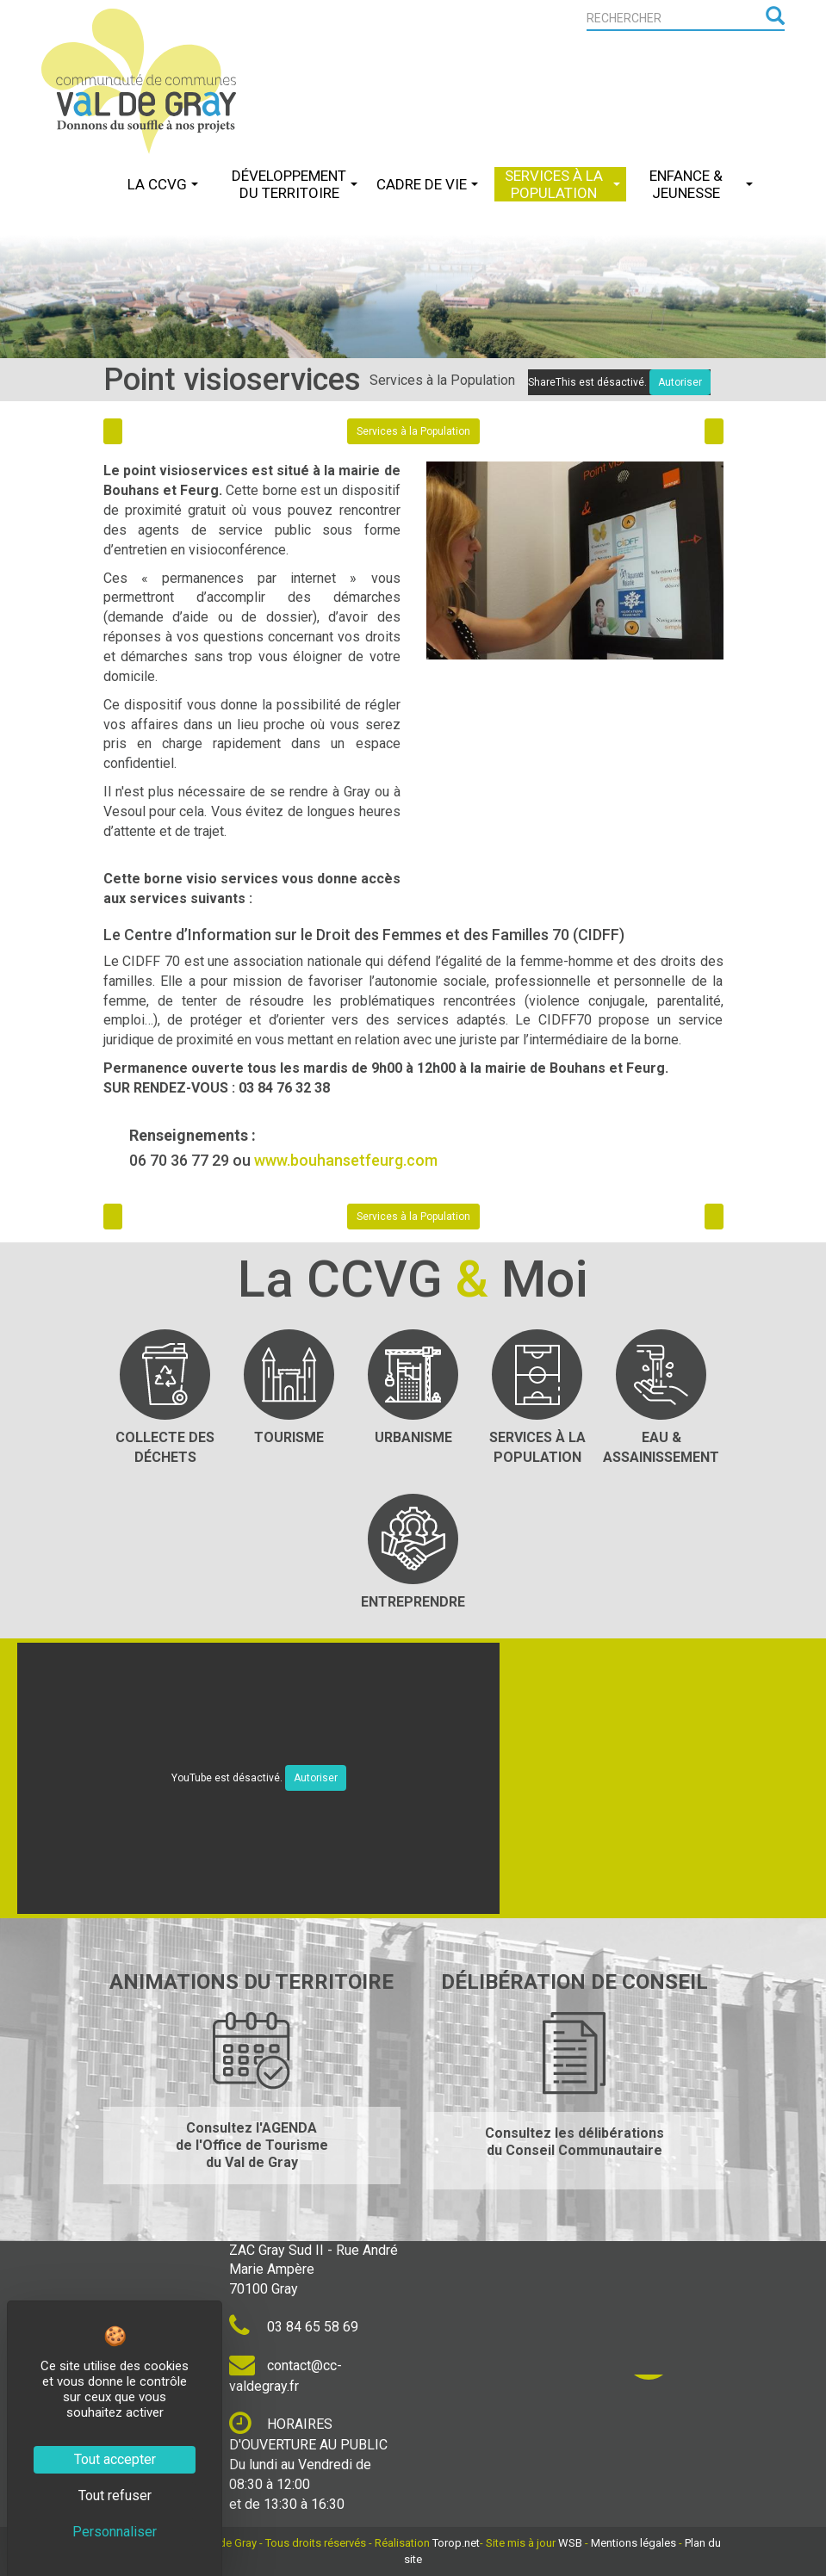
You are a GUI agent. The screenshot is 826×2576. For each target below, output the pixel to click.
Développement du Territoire (294, 184)
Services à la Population (562, 184)
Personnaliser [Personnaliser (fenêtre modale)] (114, 2531)
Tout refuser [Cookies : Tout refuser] (115, 2495)
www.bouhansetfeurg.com (346, 1160)
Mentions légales (633, 2542)
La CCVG (162, 184)
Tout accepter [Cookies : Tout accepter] (115, 2459)
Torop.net (456, 2542)
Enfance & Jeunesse (701, 184)
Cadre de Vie (427, 184)
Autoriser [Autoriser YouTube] (316, 1778)
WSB (570, 2542)
